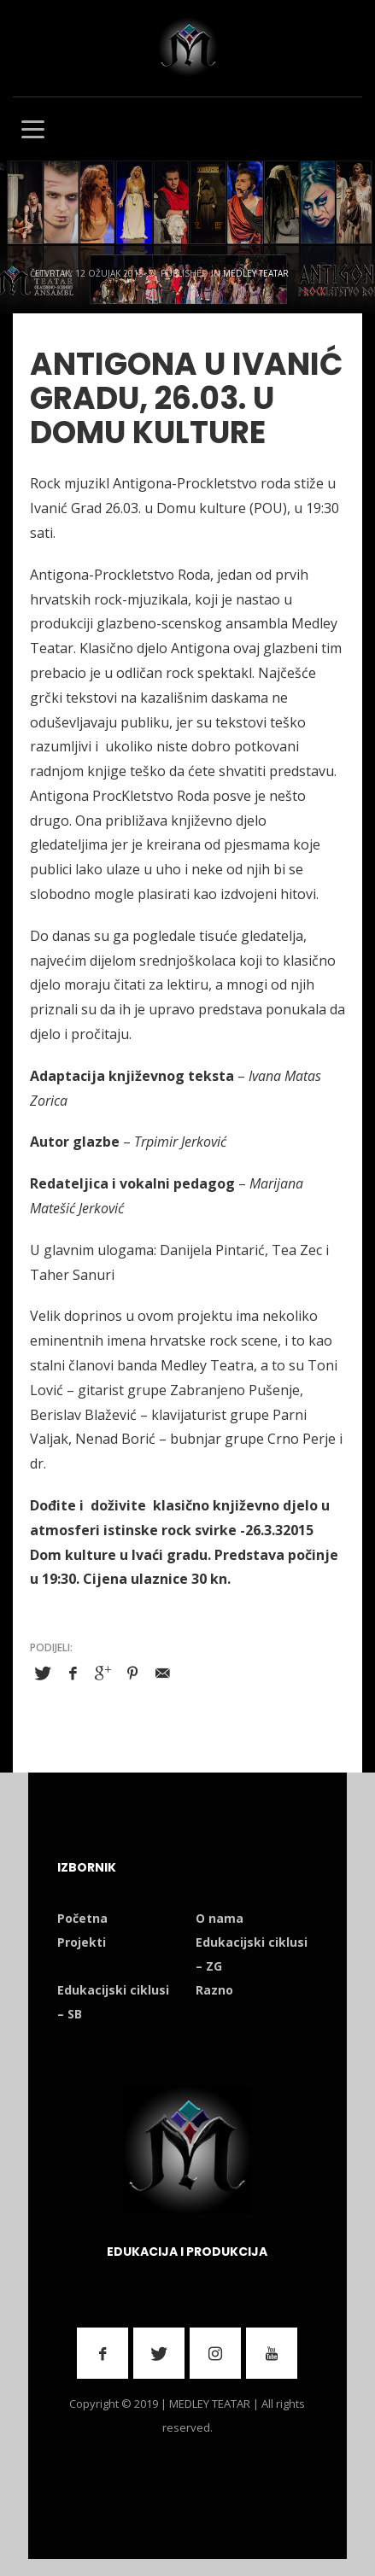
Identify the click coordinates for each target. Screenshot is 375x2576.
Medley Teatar (256, 273)
